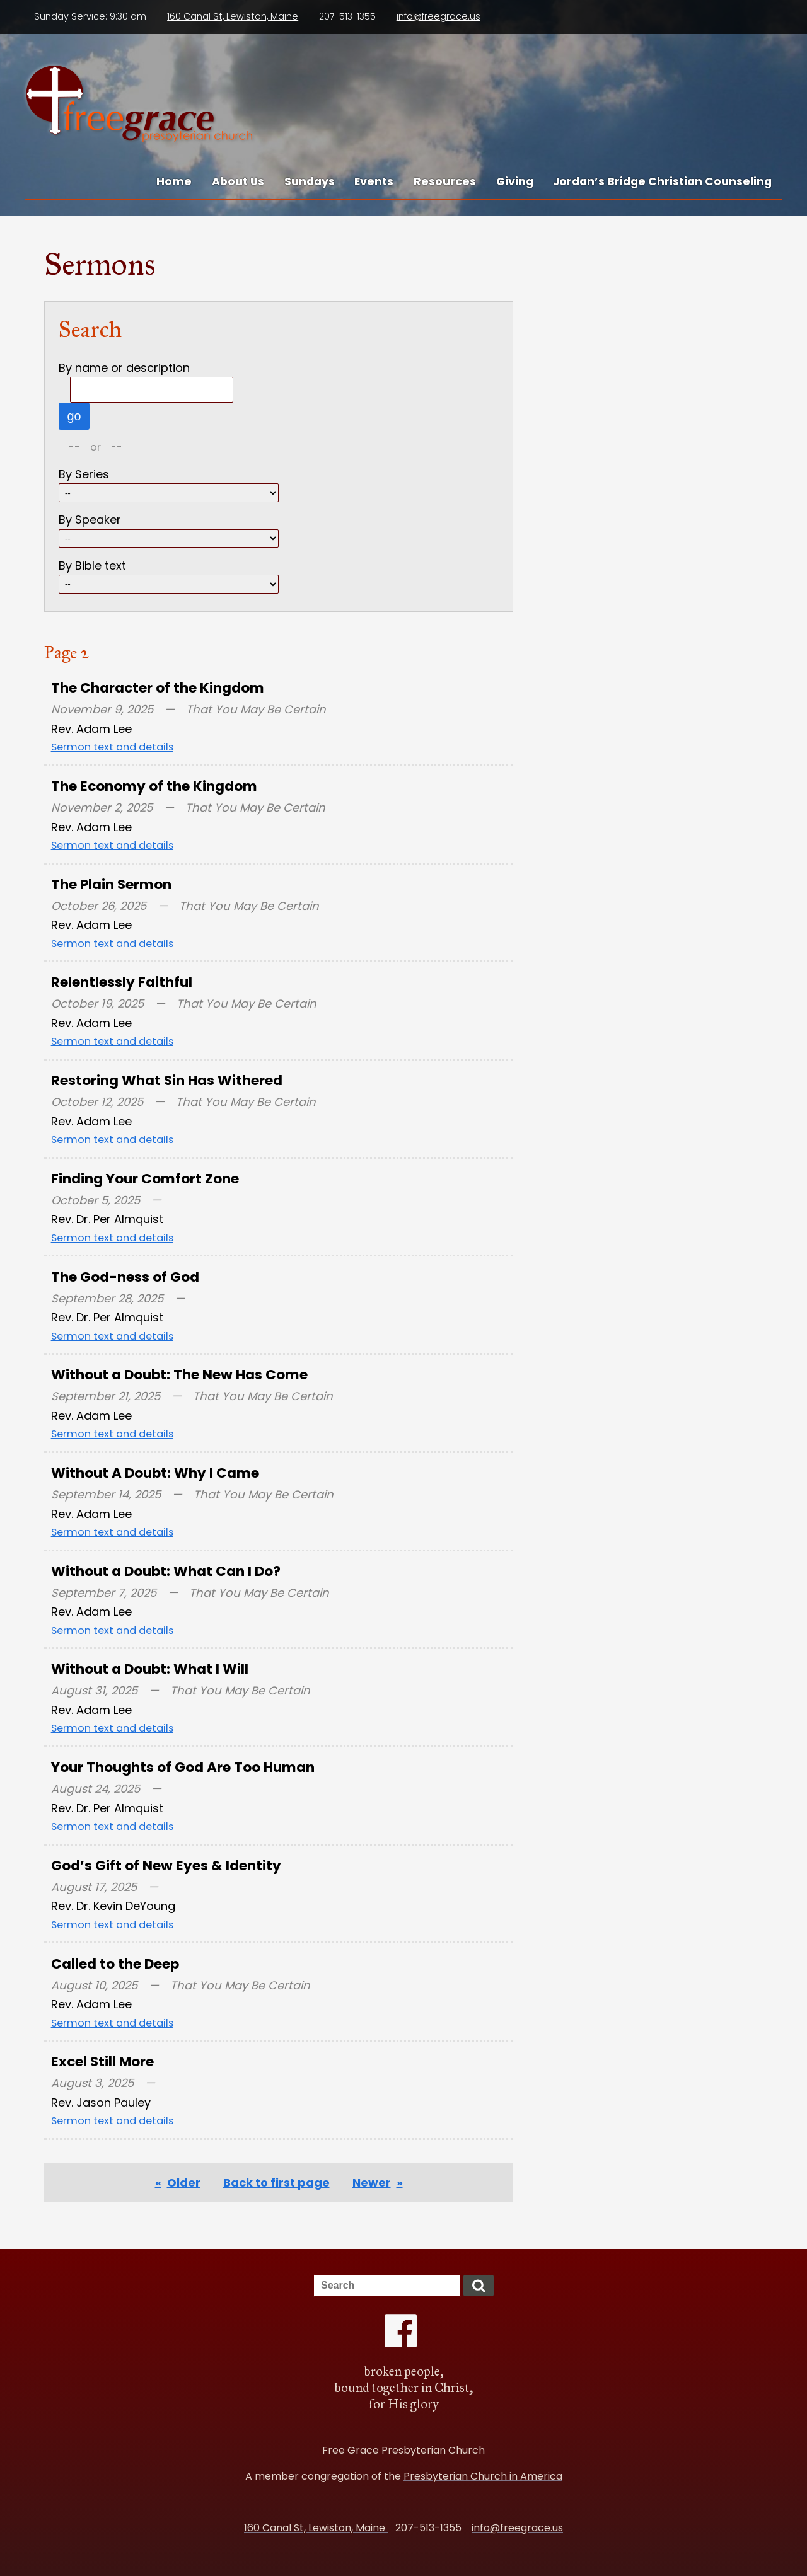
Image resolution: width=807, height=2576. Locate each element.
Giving (514, 181)
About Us (238, 181)
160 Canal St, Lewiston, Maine (232, 16)
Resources (445, 181)
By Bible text (92, 565)
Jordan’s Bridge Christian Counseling (662, 181)
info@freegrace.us (438, 16)
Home (174, 181)
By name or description (124, 368)
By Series (84, 474)
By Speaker (90, 519)
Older (183, 2182)
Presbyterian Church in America (483, 2476)
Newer (371, 2182)
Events (373, 181)
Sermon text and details (112, 747)
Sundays (309, 181)
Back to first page (276, 2182)
